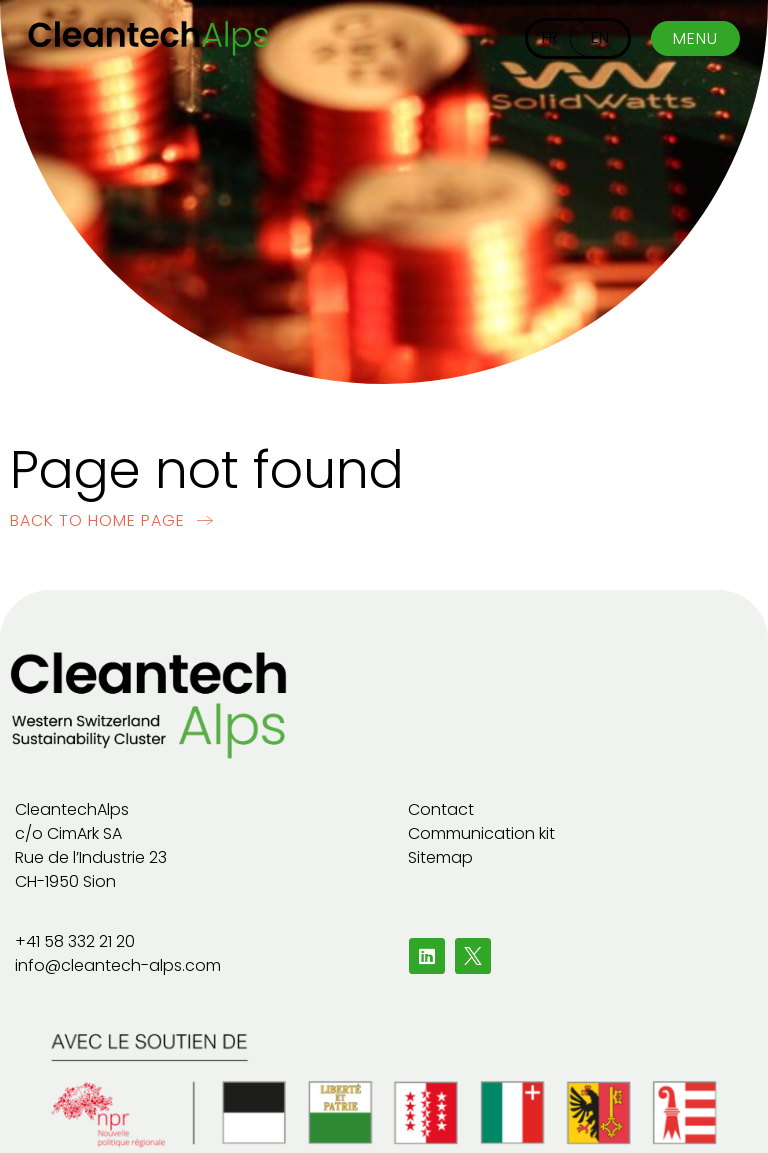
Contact (441, 809)
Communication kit (481, 833)
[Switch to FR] (550, 38)
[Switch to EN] (600, 38)
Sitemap (440, 857)
